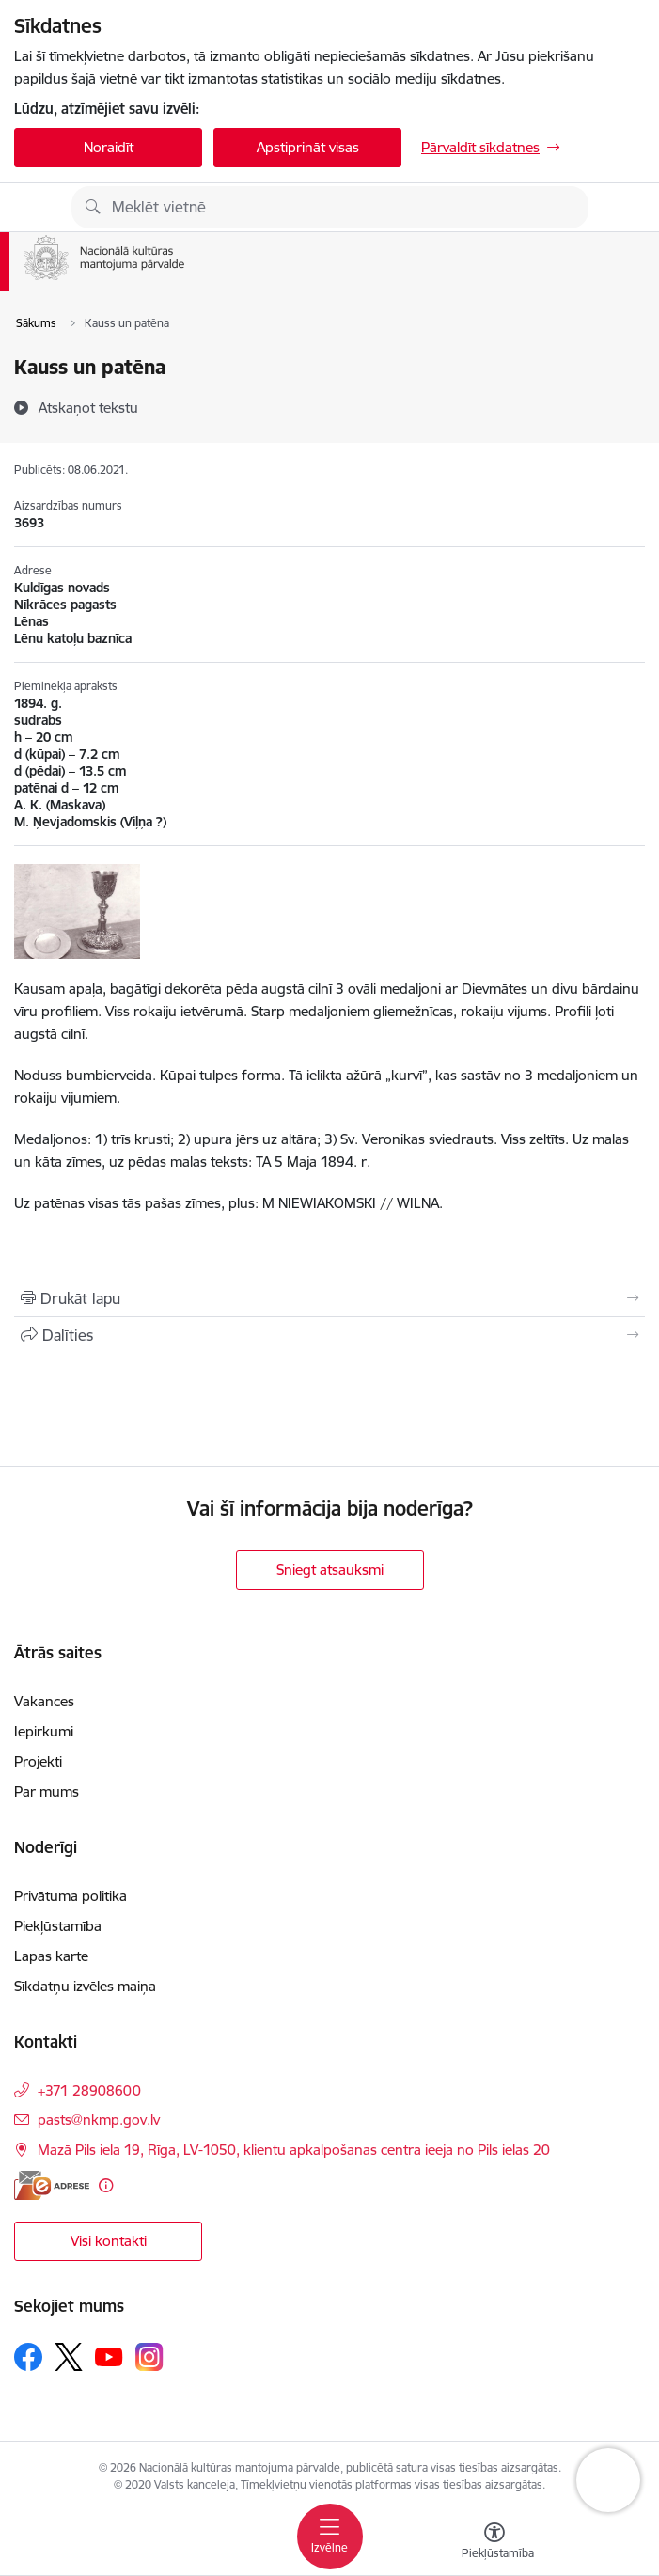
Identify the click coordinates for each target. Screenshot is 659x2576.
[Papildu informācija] (106, 2185)
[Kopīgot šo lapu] (329, 1335)
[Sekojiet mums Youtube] (109, 2356)
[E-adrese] (51, 2185)
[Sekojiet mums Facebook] (28, 2357)
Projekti (38, 1761)
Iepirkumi (43, 1731)
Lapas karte (51, 1956)
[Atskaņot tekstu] (88, 407)
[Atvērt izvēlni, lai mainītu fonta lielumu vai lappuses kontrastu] (494, 2543)
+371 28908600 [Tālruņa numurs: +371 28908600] (89, 2090)
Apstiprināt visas (308, 147)
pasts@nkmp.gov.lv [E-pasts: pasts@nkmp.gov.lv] (99, 2119)
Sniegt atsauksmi (330, 1570)
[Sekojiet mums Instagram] (149, 2356)
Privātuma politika (70, 1896)
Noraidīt (108, 147)
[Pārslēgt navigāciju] (330, 2536)
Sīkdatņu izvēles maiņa (85, 1986)
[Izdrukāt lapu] (329, 1298)
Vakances (44, 1701)
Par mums (46, 1791)
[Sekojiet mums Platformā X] (69, 2357)
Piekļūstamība (58, 1926)
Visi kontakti (109, 2241)
